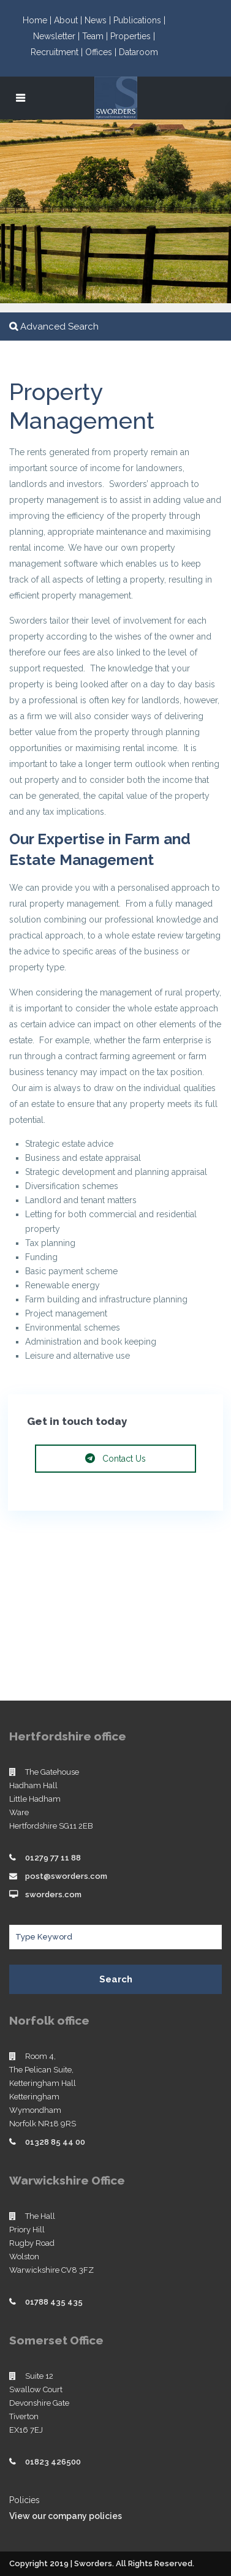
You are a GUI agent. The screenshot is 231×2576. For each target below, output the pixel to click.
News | (99, 20)
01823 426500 (53, 2461)
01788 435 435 (54, 2301)
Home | (38, 20)
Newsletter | (57, 36)
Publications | (139, 20)
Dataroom (138, 52)
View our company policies (65, 2516)
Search (115, 1979)
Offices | (102, 52)
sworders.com (53, 1894)
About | (69, 20)
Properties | (132, 36)
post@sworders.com (66, 1876)
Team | (96, 36)
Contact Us (115, 1459)
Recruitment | (58, 52)
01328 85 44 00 (55, 2142)
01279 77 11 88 (53, 1857)
